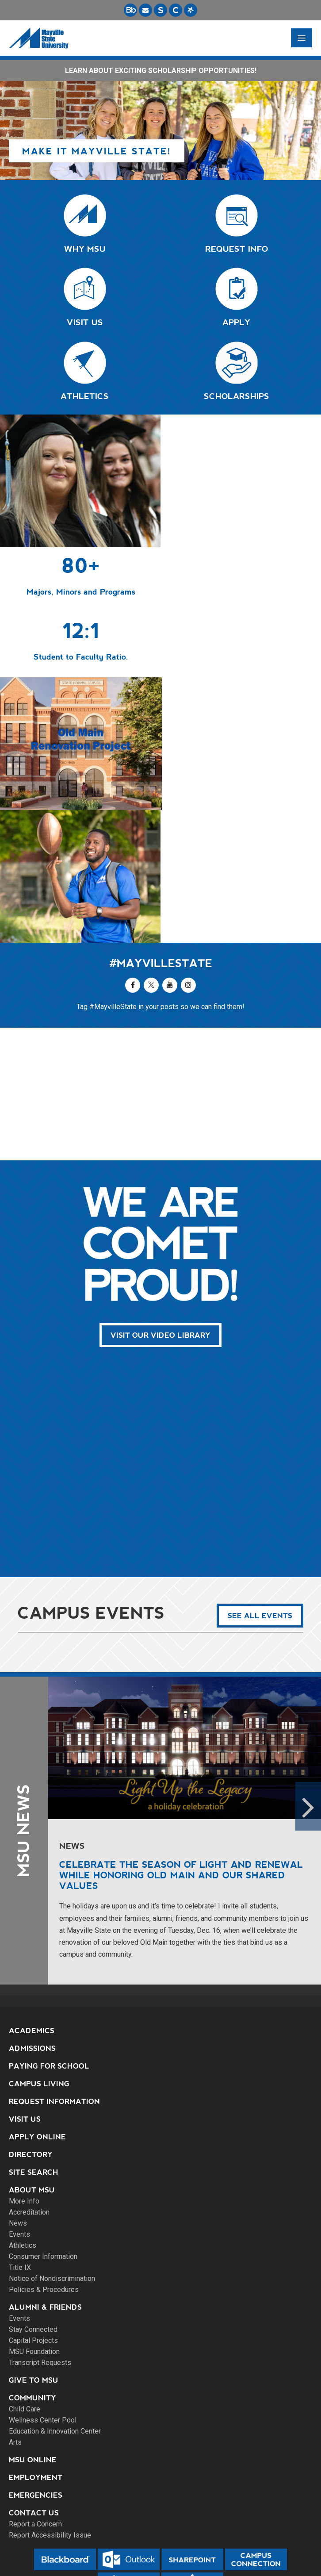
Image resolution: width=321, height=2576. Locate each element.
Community (32, 2268)
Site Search (33, 2042)
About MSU (32, 2060)
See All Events (260, 1486)
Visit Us (25, 1989)
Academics (31, 1900)
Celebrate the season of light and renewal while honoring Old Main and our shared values (181, 1745)
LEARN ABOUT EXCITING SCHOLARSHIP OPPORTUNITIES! (160, 70)
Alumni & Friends (45, 2177)
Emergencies (35, 2365)
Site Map (160, 2526)
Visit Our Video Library (160, 1205)
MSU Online (33, 2330)
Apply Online (37, 2007)
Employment (35, 2347)
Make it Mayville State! (96, 151)
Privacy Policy (160, 2537)
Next (308, 1676)
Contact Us (34, 2383)
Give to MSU (33, 2250)
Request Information (54, 1971)
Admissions (32, 1918)
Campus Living (39, 1954)
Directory (31, 2024)
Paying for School (49, 1936)
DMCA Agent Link (160, 2548)
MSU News (24, 1700)
